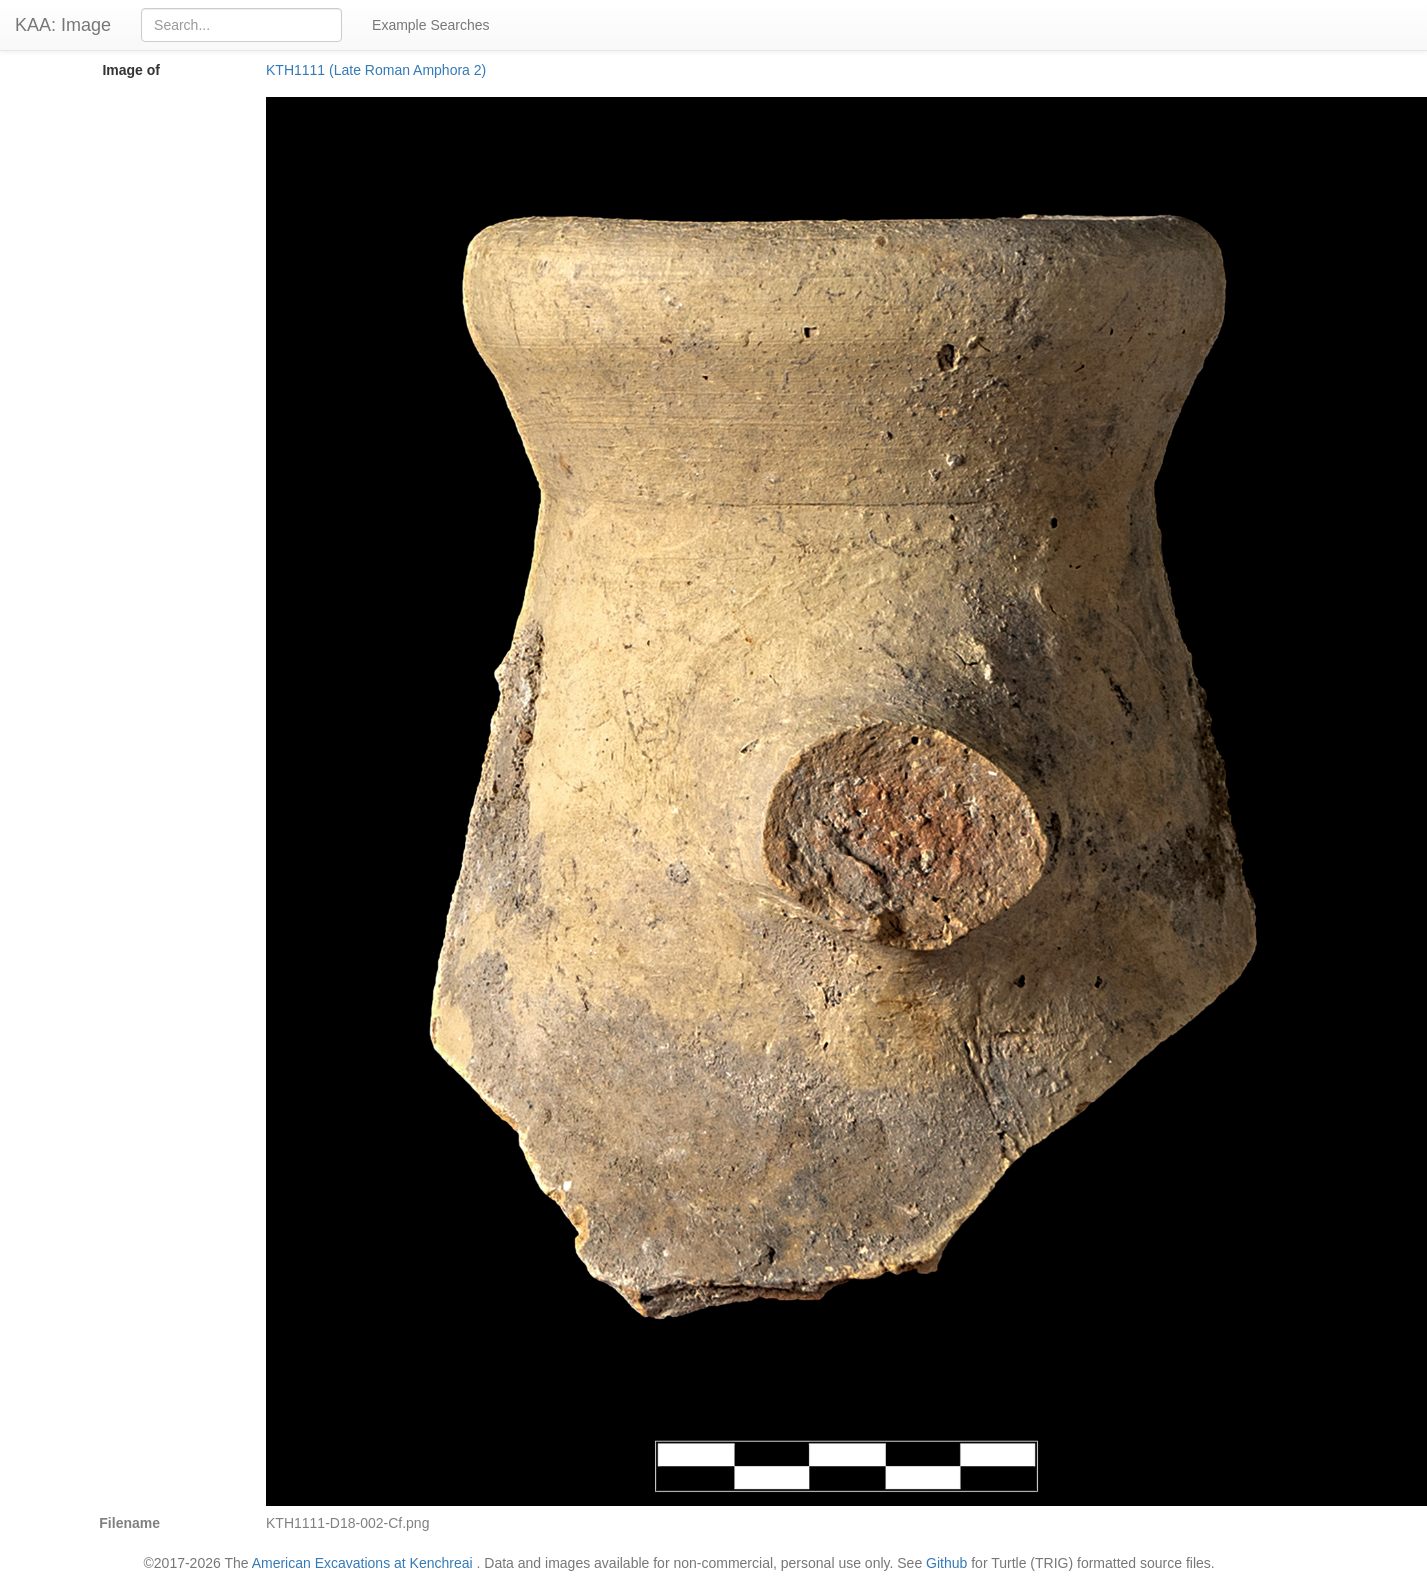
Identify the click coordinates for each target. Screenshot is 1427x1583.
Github (946, 1563)
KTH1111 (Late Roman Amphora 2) (376, 70)
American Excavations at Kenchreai (362, 1563)
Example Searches (431, 25)
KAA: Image (63, 25)
